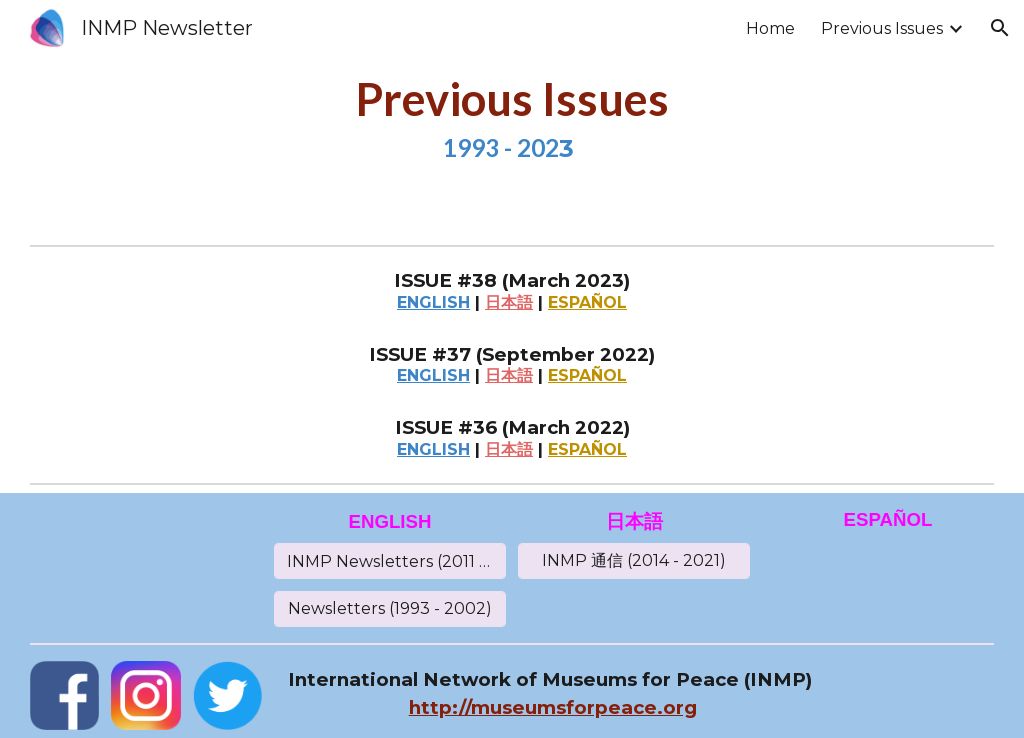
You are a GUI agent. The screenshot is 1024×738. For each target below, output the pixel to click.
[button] (1000, 28)
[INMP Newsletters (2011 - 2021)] (390, 561)
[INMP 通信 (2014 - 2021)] (634, 561)
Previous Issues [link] (882, 28)
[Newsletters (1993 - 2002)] (390, 608)
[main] (512, 118)
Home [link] (770, 28)
